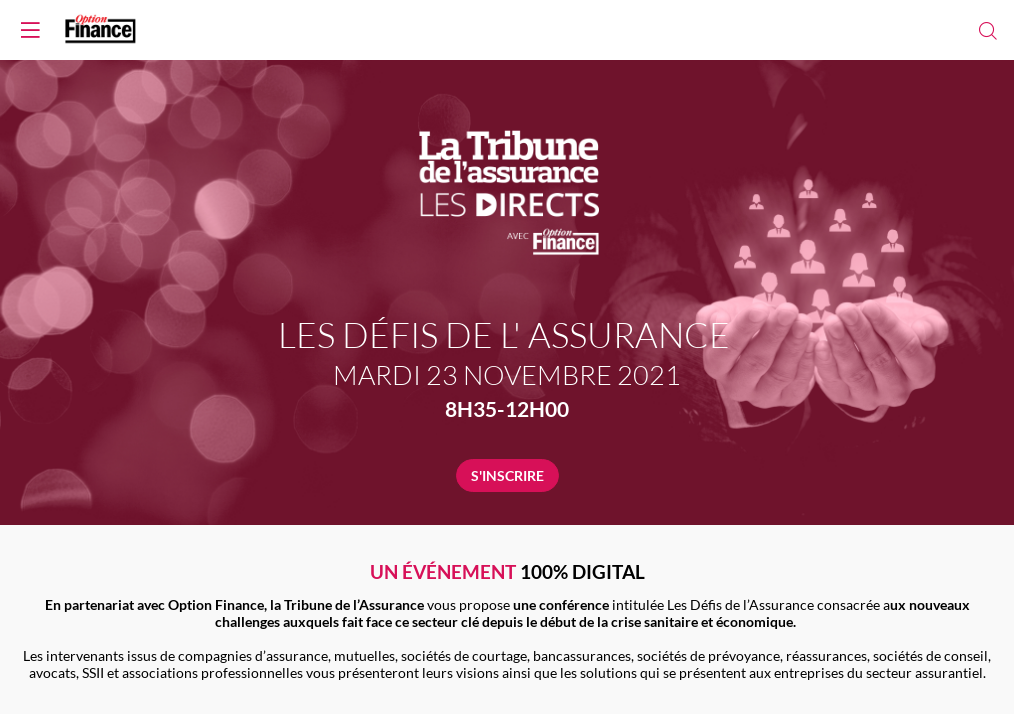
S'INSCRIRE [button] (507, 475)
